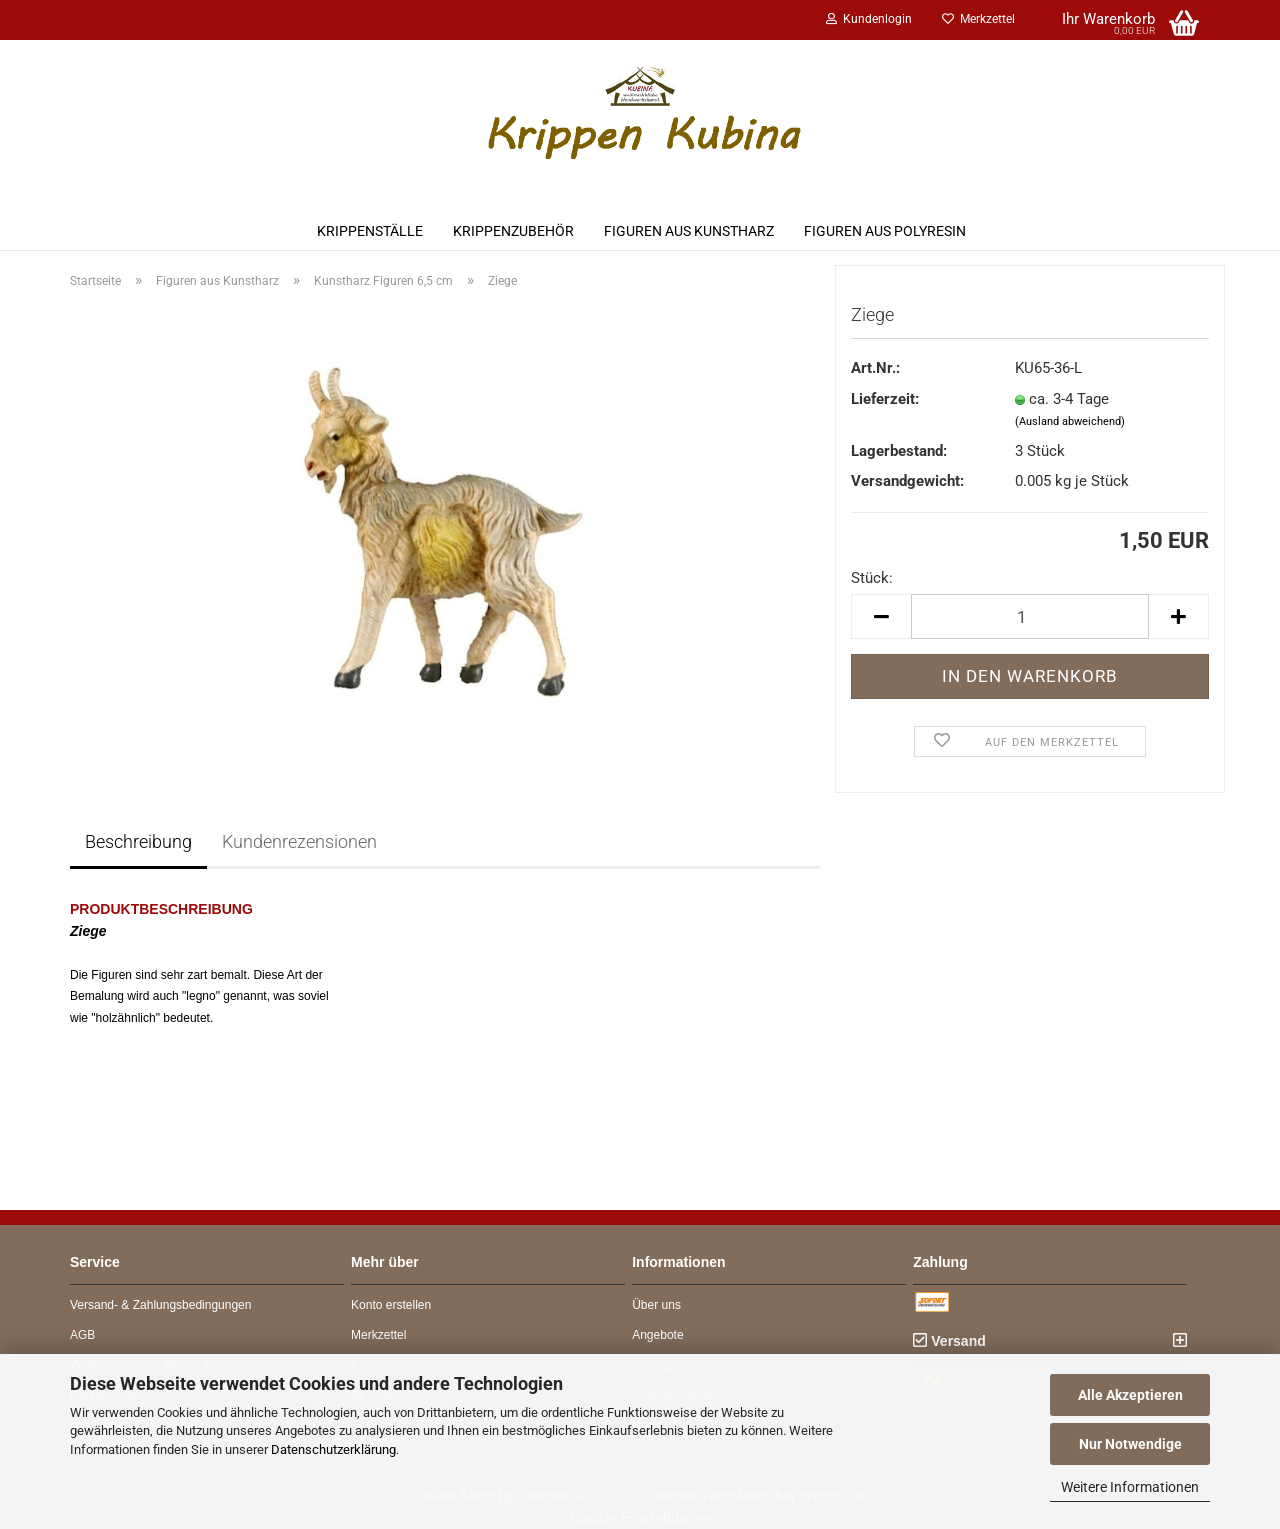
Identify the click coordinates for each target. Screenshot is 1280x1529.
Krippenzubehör (513, 231)
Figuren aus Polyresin (885, 231)
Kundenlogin (869, 19)
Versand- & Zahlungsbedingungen (160, 1305)
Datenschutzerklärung (333, 1449)
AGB (82, 1335)
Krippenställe (370, 231)
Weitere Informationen (1130, 1487)
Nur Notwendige (1130, 1444)
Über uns (656, 1305)
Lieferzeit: (885, 399)
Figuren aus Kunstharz (689, 231)
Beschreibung (138, 841)
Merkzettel (978, 19)
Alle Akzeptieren (1130, 1395)
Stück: (872, 578)
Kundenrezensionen (299, 841)
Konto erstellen (391, 1305)
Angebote (657, 1335)
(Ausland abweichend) (1070, 421)
